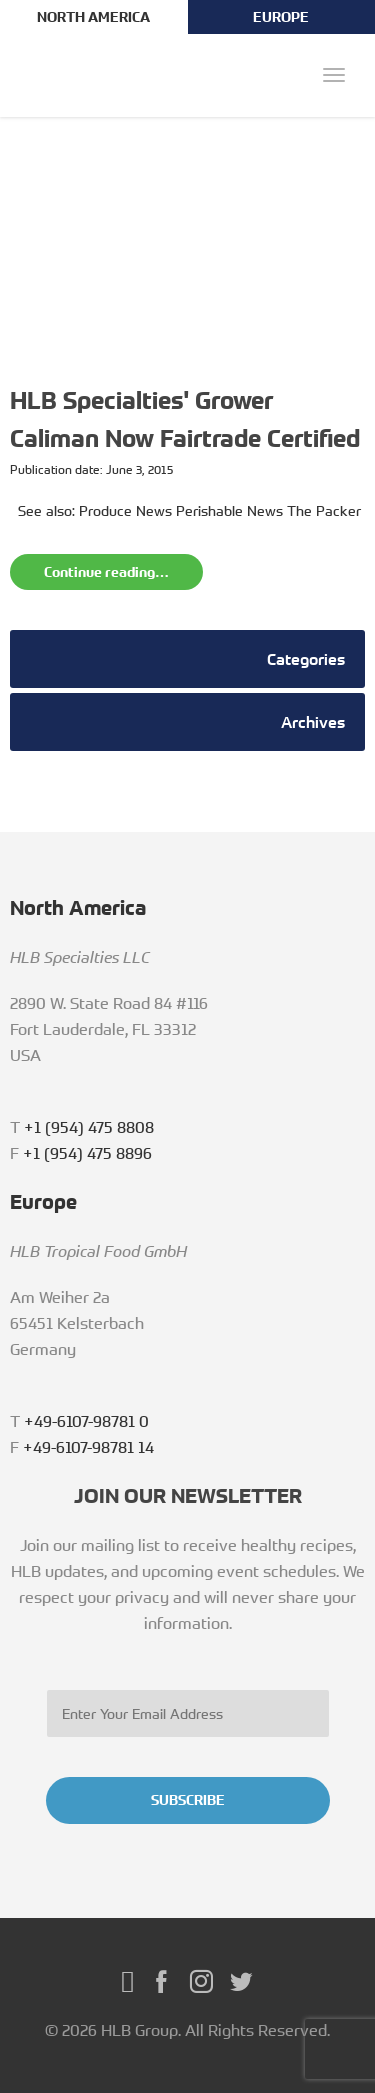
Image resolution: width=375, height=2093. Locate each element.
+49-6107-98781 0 (86, 1421)
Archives (313, 722)
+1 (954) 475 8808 (89, 1127)
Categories (306, 659)
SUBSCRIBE (188, 1800)
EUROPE (281, 17)
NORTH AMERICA (93, 17)
